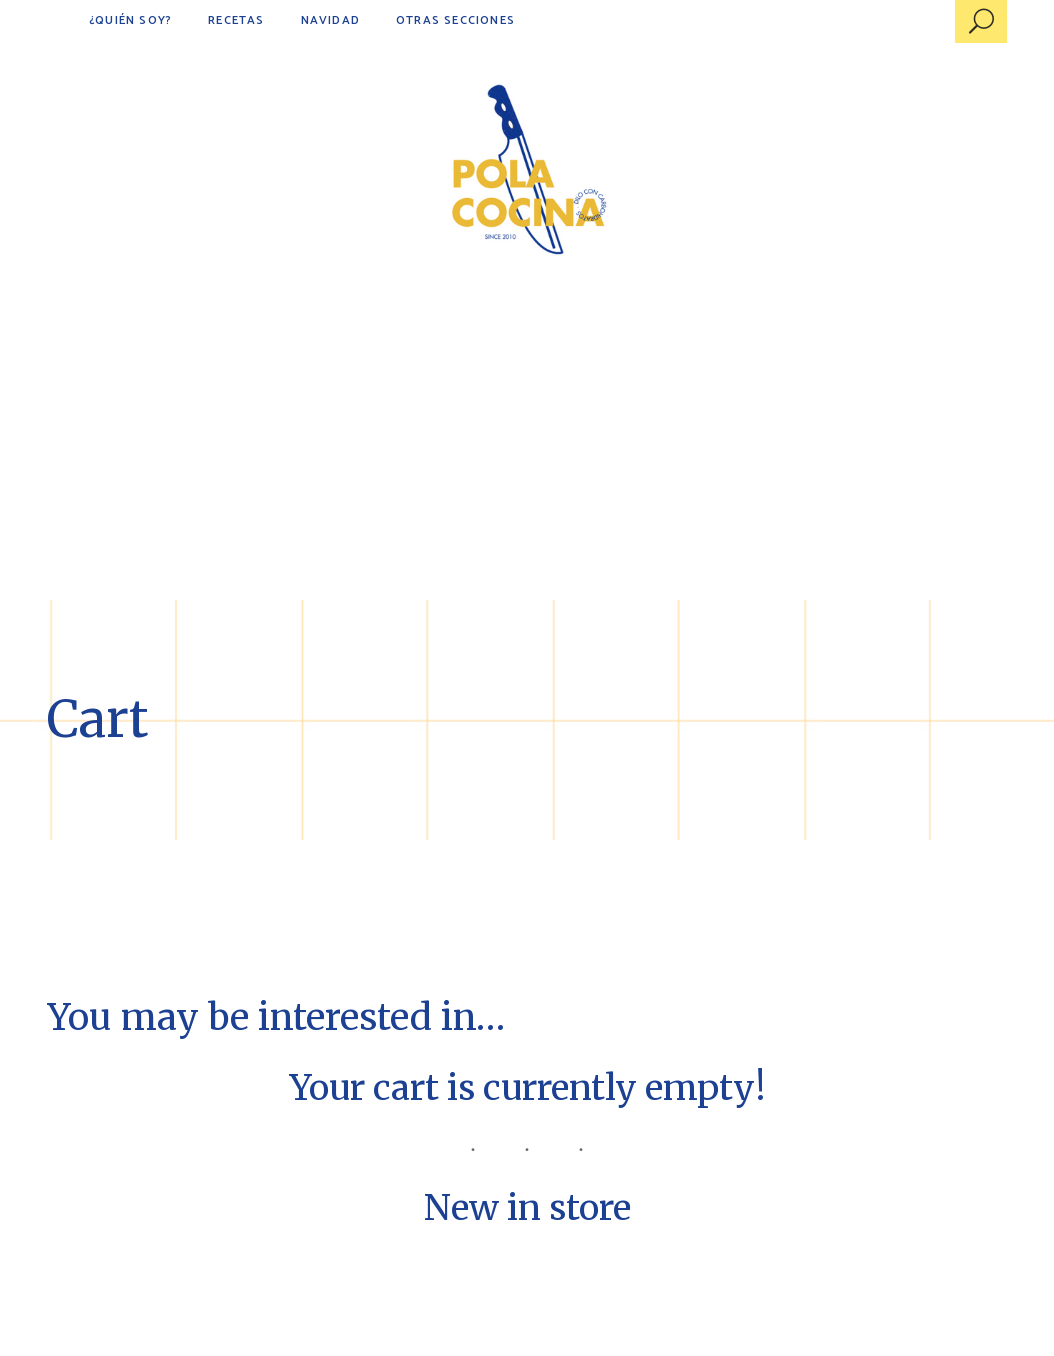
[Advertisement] (527, 450)
